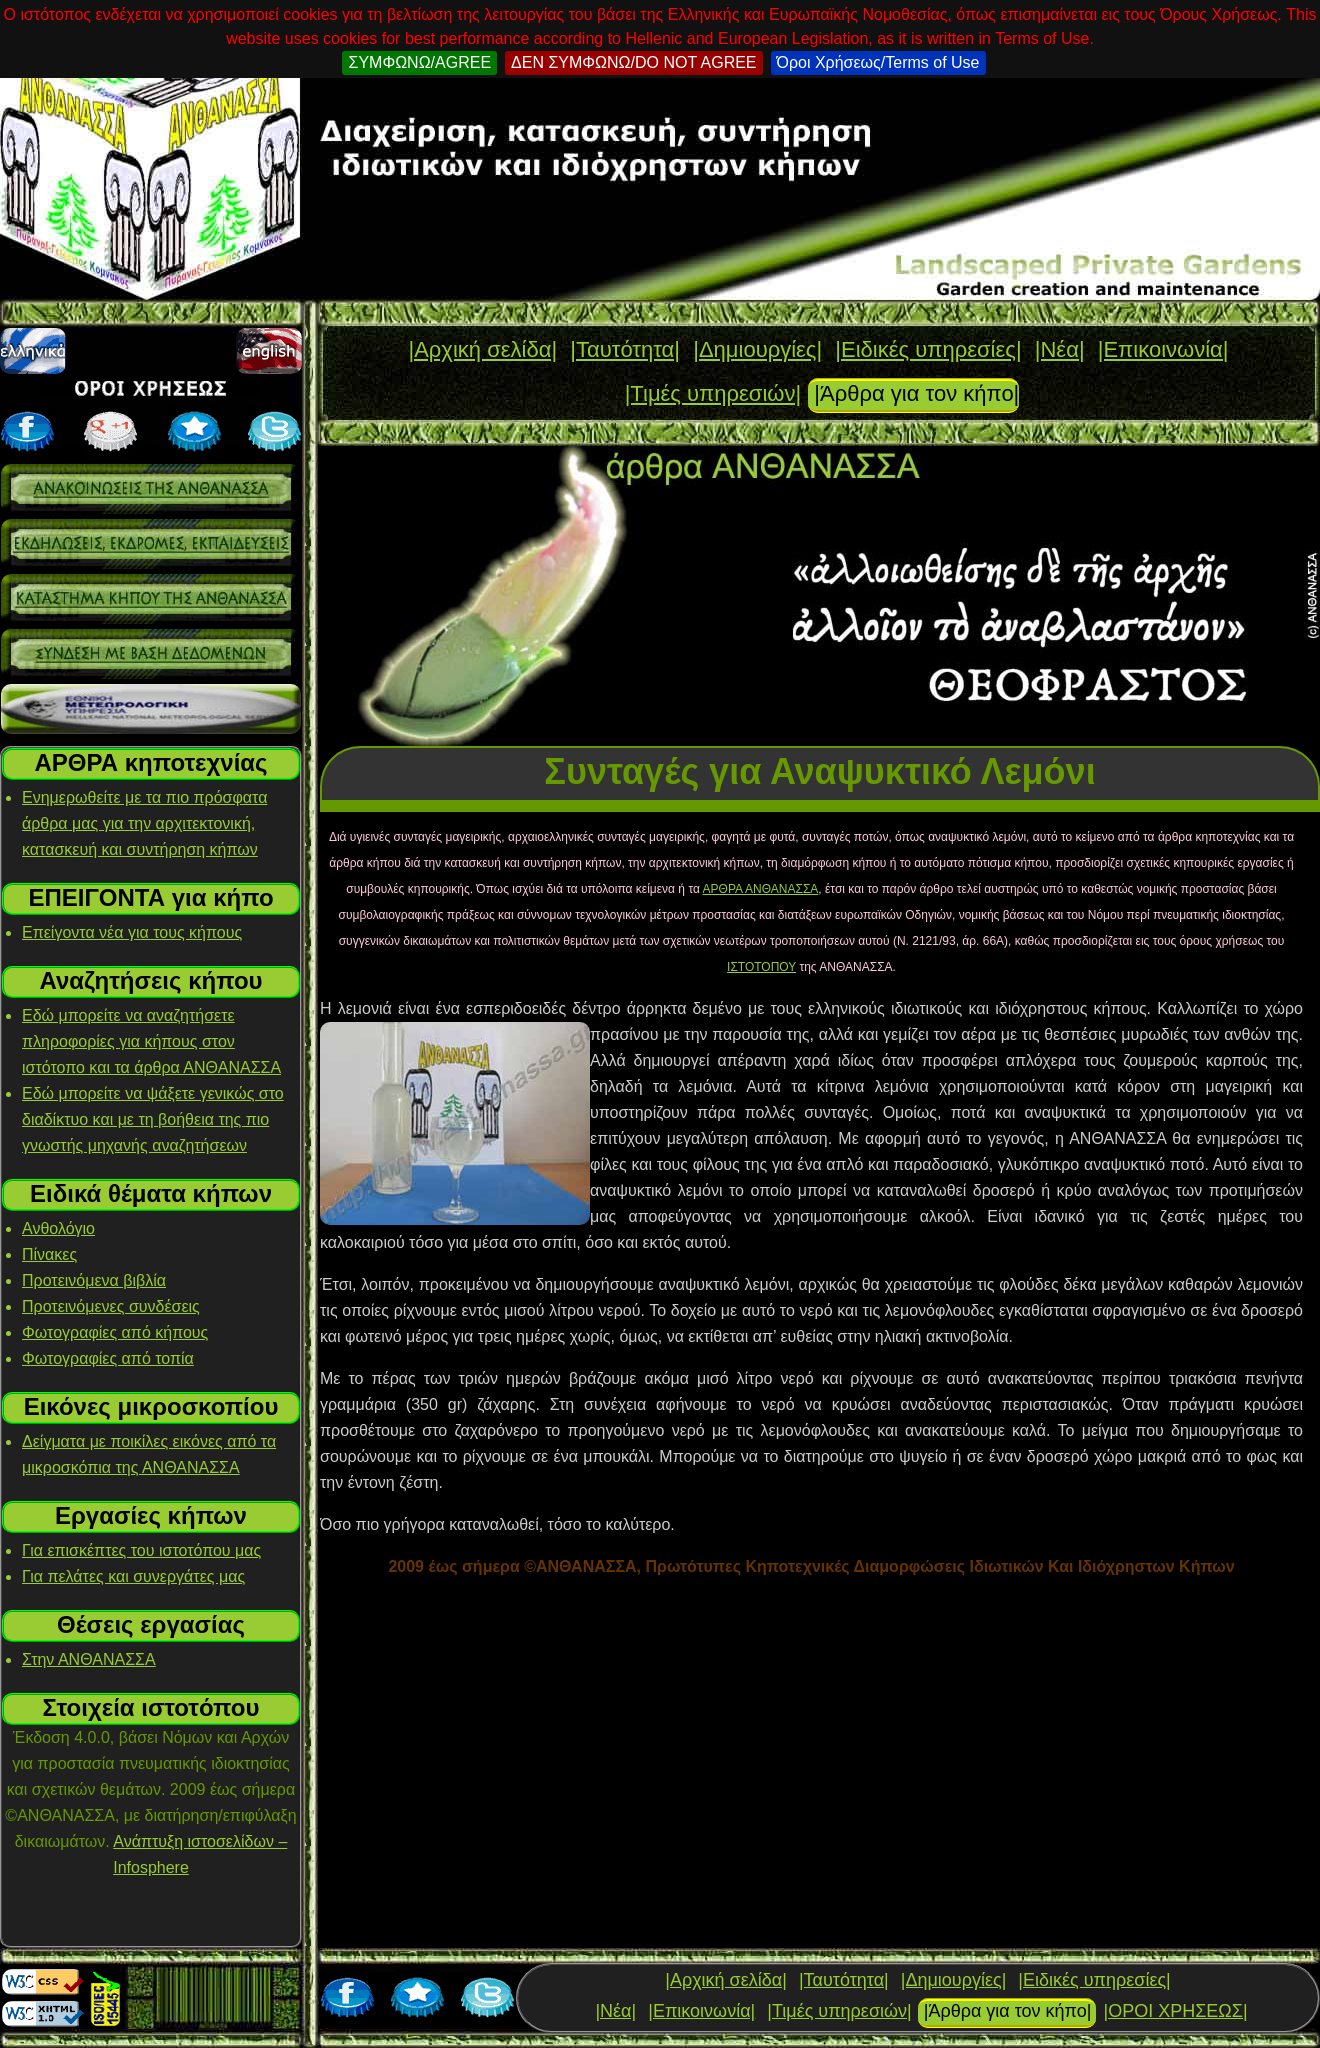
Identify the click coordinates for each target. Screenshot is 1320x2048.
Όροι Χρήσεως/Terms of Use (878, 62)
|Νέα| (1060, 349)
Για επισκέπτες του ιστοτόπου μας (141, 1550)
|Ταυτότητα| (625, 349)
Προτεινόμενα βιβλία (94, 1280)
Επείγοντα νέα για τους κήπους (132, 932)
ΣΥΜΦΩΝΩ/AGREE (419, 62)
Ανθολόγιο (58, 1228)
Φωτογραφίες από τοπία (108, 1358)
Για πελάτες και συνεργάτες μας (133, 1576)
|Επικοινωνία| (1163, 349)
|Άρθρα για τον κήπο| (916, 393)
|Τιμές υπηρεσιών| (713, 393)
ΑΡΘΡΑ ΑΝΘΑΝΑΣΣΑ (761, 889)
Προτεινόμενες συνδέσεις (111, 1306)
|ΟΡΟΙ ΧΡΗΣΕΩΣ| (1175, 2011)
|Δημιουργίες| (757, 349)
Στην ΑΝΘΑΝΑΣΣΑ (89, 1659)
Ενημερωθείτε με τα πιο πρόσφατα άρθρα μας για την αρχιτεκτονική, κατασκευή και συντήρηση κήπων (144, 823)
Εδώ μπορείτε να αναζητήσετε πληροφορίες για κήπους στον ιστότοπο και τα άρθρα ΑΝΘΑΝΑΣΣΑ (151, 1041)
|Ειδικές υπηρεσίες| (928, 349)
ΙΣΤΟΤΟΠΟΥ (761, 967)
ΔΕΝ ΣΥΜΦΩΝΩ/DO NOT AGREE (633, 62)
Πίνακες (49, 1254)
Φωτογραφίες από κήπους (115, 1332)
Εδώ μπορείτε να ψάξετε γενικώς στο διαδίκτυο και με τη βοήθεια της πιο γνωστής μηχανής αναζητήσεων (153, 1119)
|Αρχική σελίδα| (482, 349)
